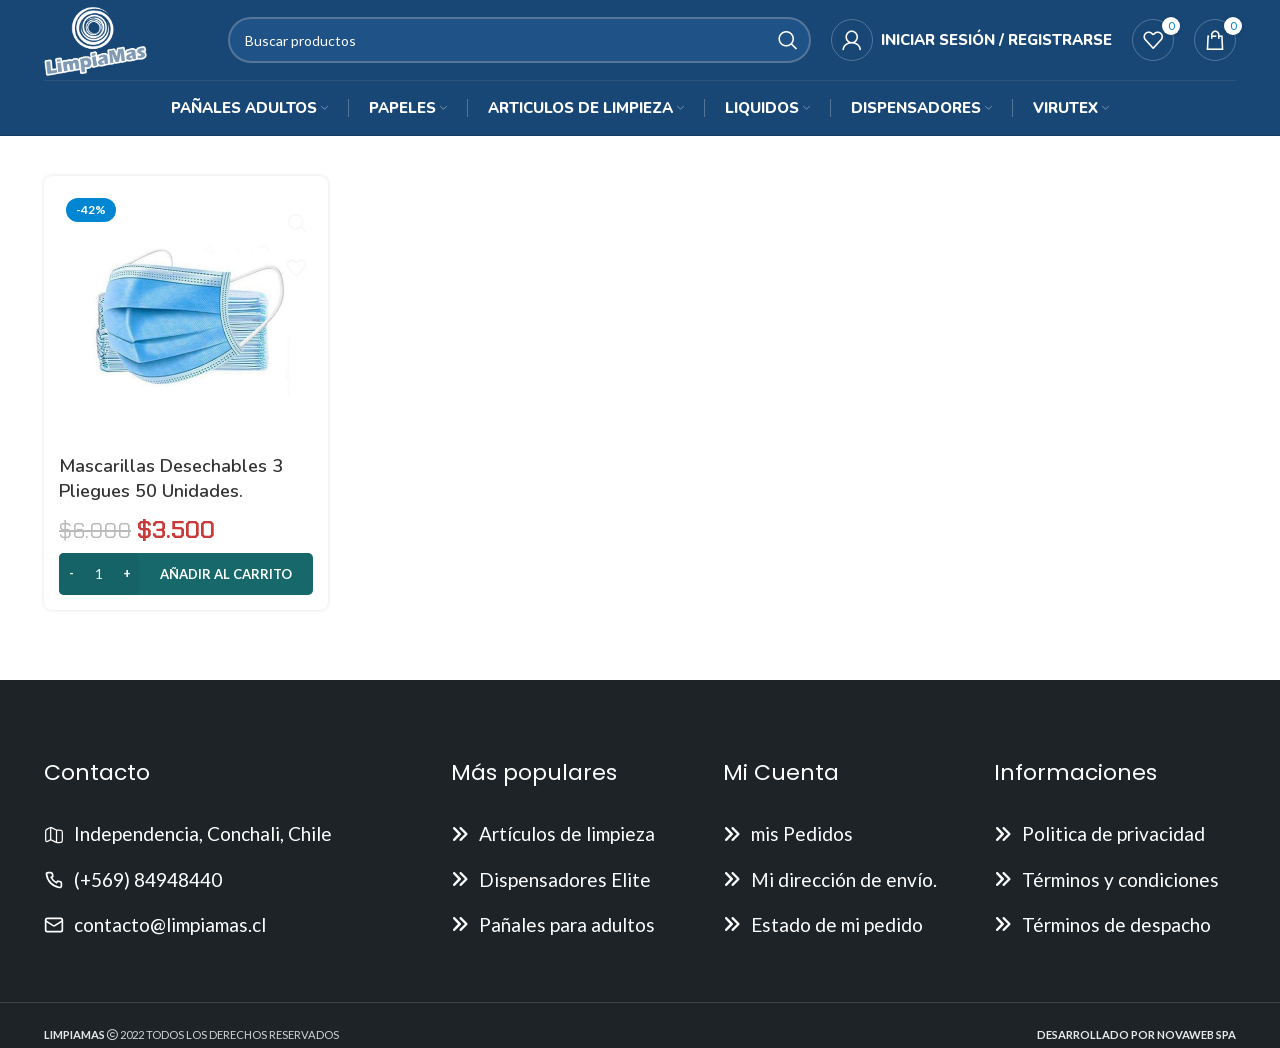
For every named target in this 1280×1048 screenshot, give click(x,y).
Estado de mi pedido (837, 933)
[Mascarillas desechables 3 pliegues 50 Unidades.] (185, 327)
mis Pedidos (802, 842)
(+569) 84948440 (148, 887)
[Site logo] (101, 42)
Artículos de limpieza (567, 842)
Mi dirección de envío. (844, 887)
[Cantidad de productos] (99, 583)
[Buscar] (525, 45)
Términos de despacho (1116, 933)
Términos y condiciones (1120, 887)
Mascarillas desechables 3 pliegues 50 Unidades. (171, 486)
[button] (185, 583)
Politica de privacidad (1113, 842)
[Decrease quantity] (71, 583)
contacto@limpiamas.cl (170, 933)
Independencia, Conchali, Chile (203, 842)
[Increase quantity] (126, 583)
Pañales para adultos (567, 933)
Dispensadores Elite (565, 887)
